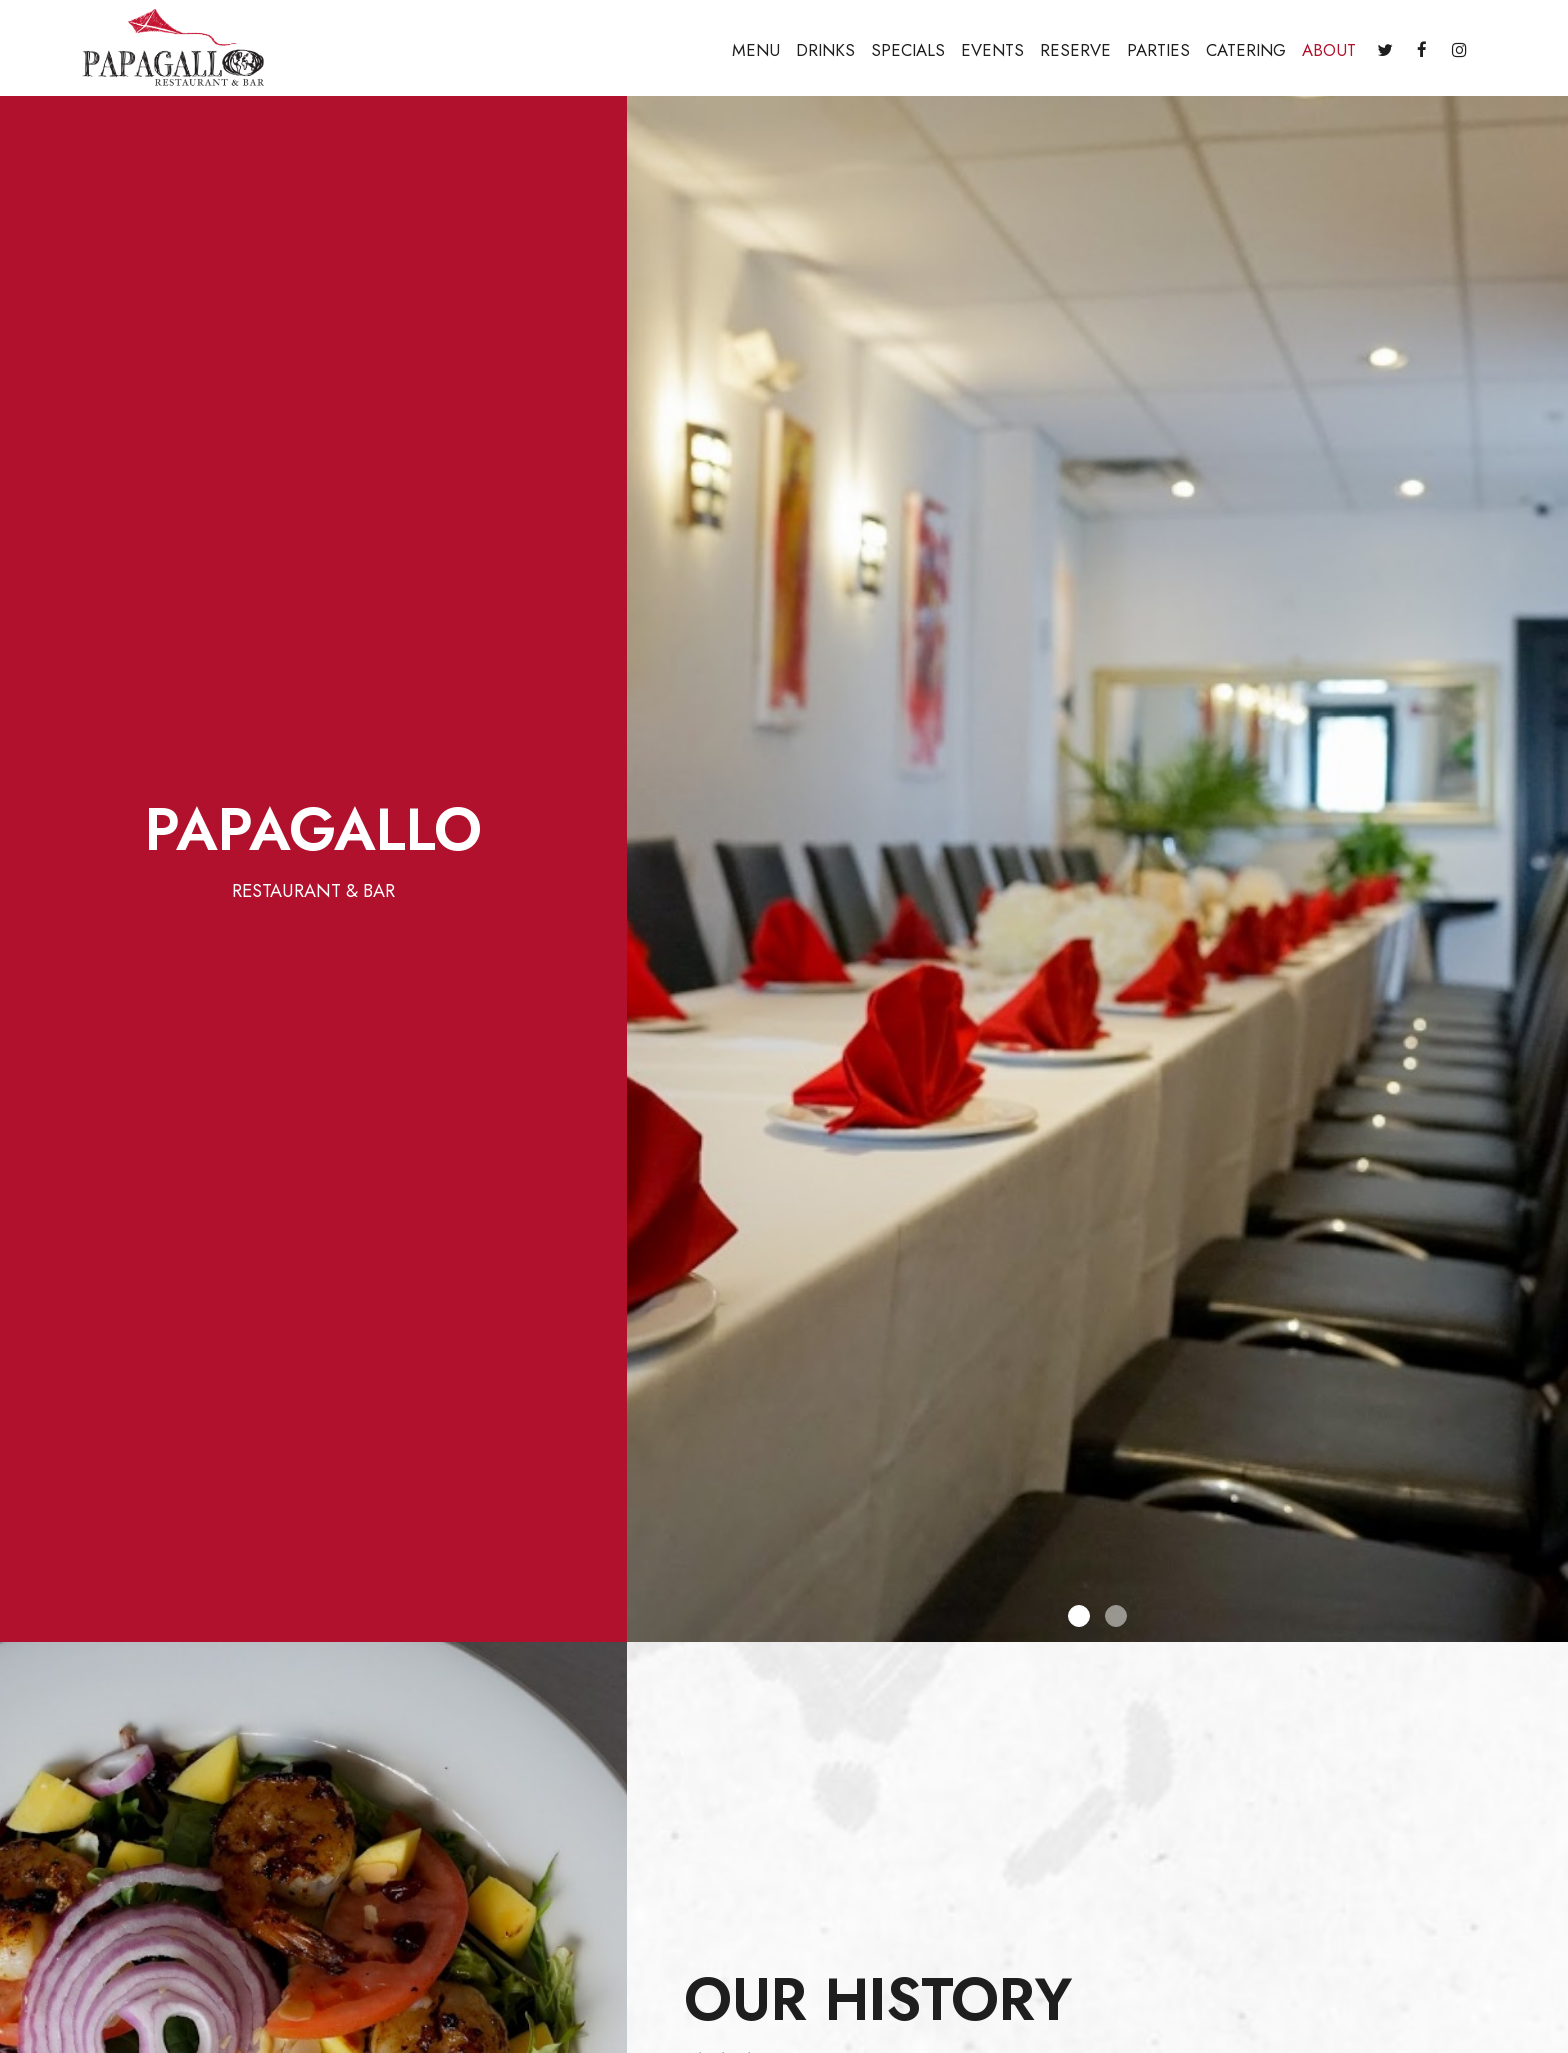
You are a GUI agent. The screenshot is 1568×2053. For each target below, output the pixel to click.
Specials (908, 50)
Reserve (1075, 50)
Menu (756, 50)
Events (992, 50)
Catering (1246, 50)
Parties (1158, 50)
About (1329, 50)
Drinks (825, 50)
